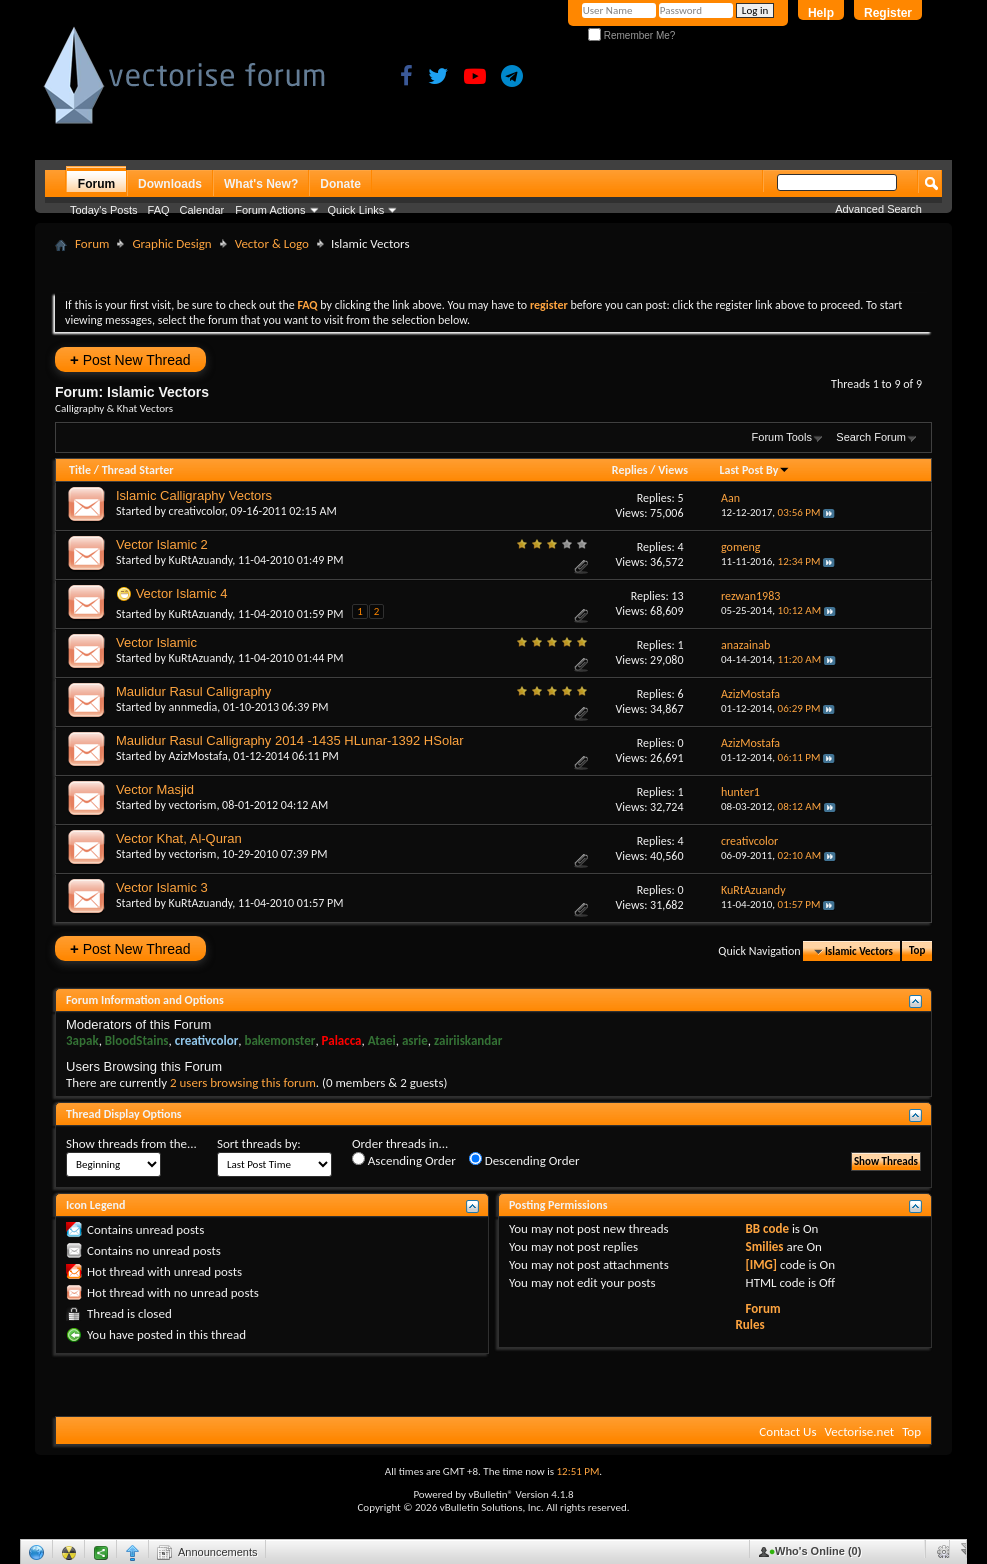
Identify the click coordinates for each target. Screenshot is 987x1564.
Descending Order (524, 1160)
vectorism (193, 805)
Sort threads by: (259, 1143)
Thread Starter (138, 470)
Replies (630, 470)
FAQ (159, 210)
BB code (767, 1228)
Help (821, 13)
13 (677, 596)
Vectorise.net (859, 1431)
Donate (340, 184)
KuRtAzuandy (201, 560)
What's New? (261, 184)
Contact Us (787, 1431)
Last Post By (754, 470)
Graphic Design (171, 243)
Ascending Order (404, 1160)
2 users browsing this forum (243, 1082)
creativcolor (197, 511)
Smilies (765, 1246)
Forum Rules (758, 1316)
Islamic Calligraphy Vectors (194, 495)
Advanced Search (878, 209)
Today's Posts (104, 210)
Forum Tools (782, 437)
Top (917, 951)
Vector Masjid (155, 789)
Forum (96, 184)
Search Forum (871, 437)
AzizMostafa (198, 756)
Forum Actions (270, 210)
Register (888, 13)
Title (80, 470)
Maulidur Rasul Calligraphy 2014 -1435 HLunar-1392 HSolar (290, 740)
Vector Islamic (156, 642)
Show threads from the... (131, 1143)
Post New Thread (130, 359)
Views (673, 470)
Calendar (202, 210)
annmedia (193, 707)
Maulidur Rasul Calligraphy (193, 691)
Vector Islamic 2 (162, 544)
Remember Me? (631, 35)
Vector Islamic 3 (162, 887)
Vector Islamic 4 (182, 593)
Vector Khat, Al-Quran (179, 838)
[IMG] (762, 1264)
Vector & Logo (272, 243)
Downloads (170, 184)
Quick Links (356, 210)
